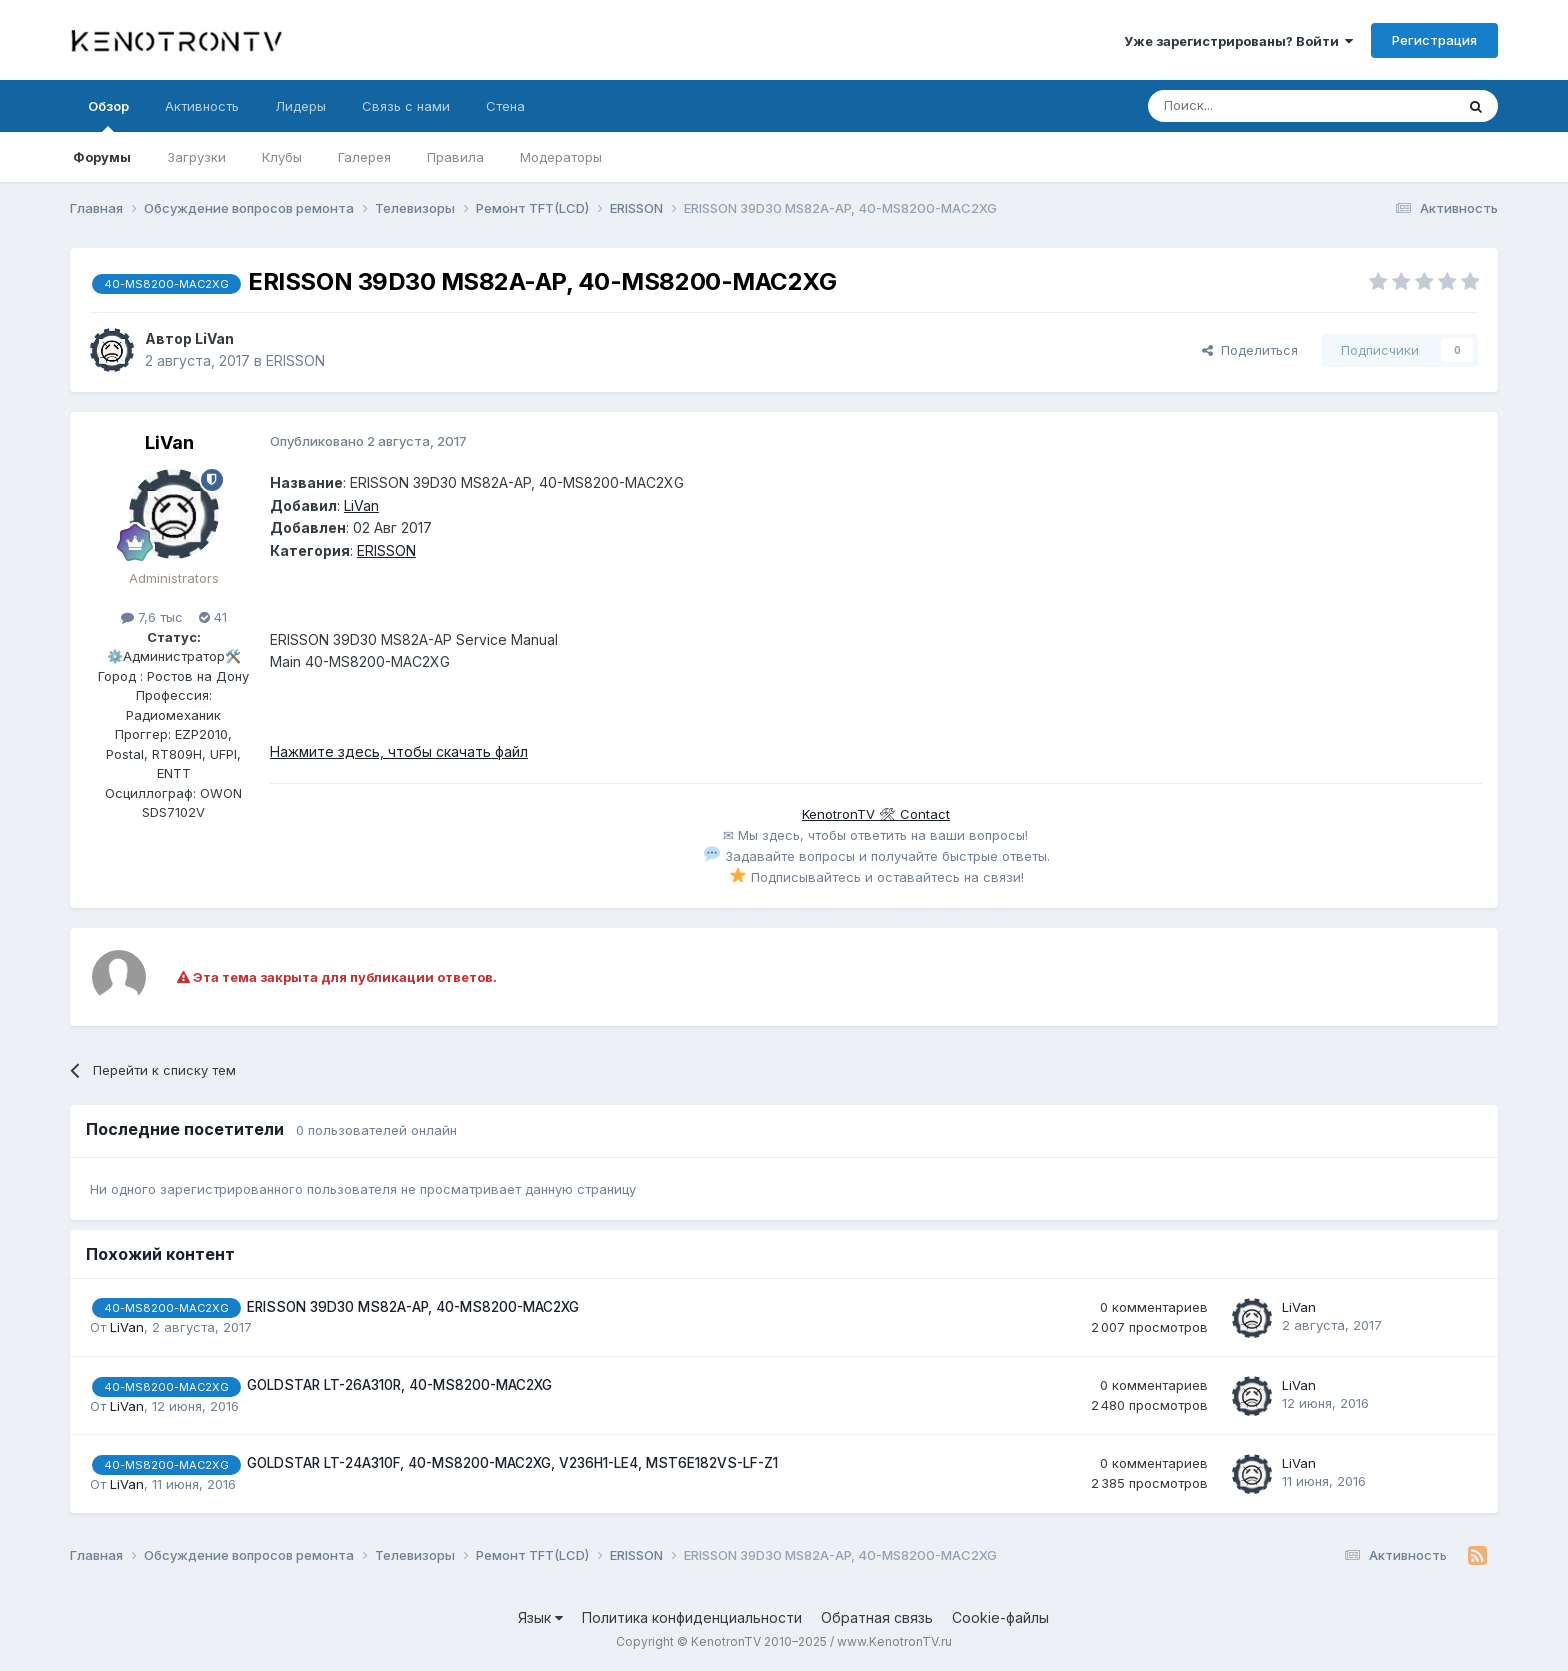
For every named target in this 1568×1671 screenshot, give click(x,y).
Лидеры (300, 106)
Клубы (282, 157)
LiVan (214, 338)
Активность (202, 106)
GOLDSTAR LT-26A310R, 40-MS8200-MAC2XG (399, 1385)
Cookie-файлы (1000, 1617)
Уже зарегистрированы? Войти (1238, 41)
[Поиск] (1255, 106)
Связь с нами (406, 106)
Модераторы (561, 157)
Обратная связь (877, 1617)
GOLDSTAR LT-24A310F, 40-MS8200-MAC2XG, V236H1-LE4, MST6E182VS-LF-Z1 (512, 1463)
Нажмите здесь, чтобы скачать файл (399, 751)
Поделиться (1250, 350)
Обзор (108, 115)
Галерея (364, 157)
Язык (540, 1617)
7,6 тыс (152, 617)
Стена (505, 106)
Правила (455, 157)
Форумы (102, 157)
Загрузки (196, 157)
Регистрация (1434, 40)
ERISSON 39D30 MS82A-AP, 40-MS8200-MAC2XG (413, 1307)
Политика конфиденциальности (692, 1617)
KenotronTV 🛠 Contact (876, 814)
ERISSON (295, 360)
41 (213, 617)
